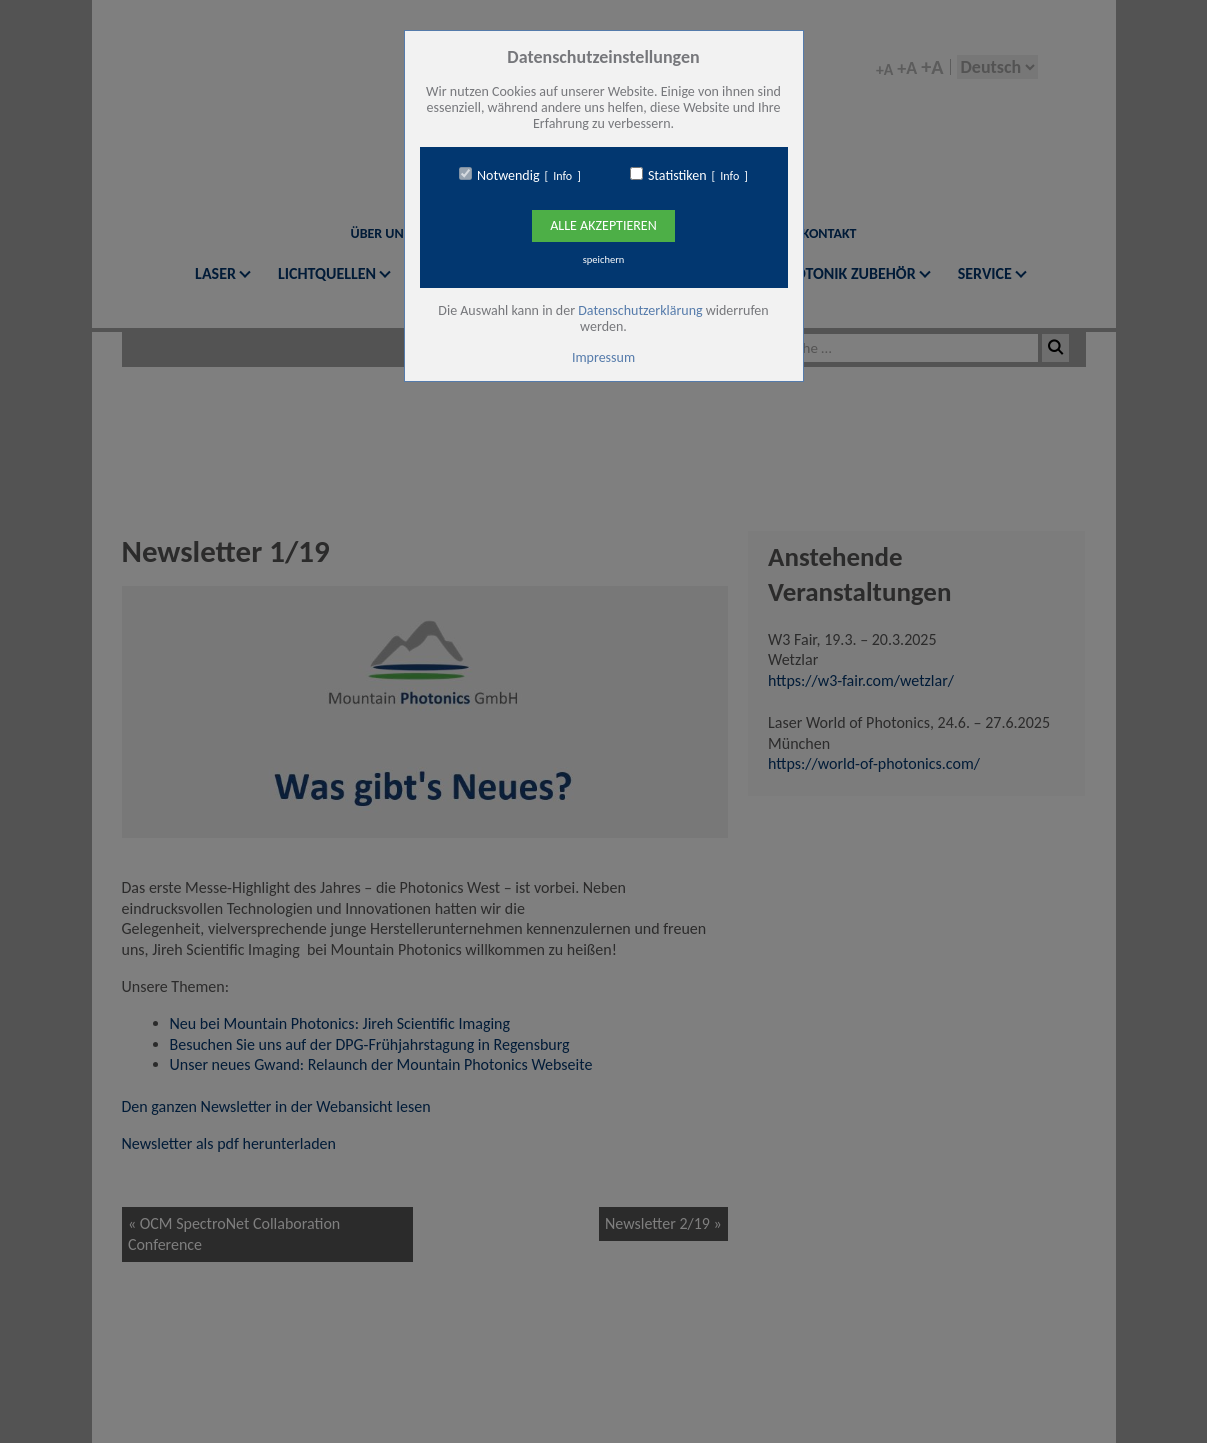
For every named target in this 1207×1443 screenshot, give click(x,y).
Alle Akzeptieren (603, 225)
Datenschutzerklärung (640, 310)
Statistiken (677, 176)
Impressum (603, 357)
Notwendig (508, 176)
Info (562, 176)
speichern (604, 259)
